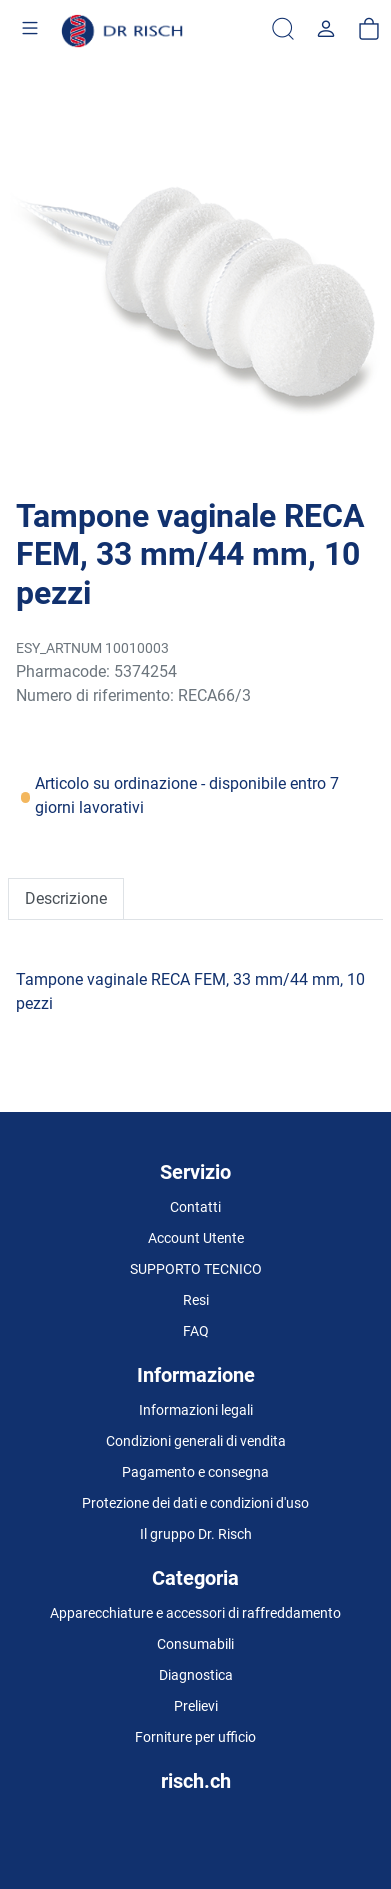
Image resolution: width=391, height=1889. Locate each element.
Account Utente (196, 1238)
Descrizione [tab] (66, 898)
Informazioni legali (196, 1410)
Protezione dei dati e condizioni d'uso (195, 1503)
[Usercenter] (326, 30)
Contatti (195, 1207)
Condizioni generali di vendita (196, 1441)
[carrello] (369, 30)
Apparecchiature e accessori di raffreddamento (195, 1613)
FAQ (196, 1331)
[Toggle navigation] (30, 31)
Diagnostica (196, 1675)
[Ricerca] (283, 30)
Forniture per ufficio (195, 1737)
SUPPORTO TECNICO (196, 1269)
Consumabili (195, 1644)
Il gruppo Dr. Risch (196, 1534)
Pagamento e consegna (195, 1472)
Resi (196, 1300)
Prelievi (196, 1706)
